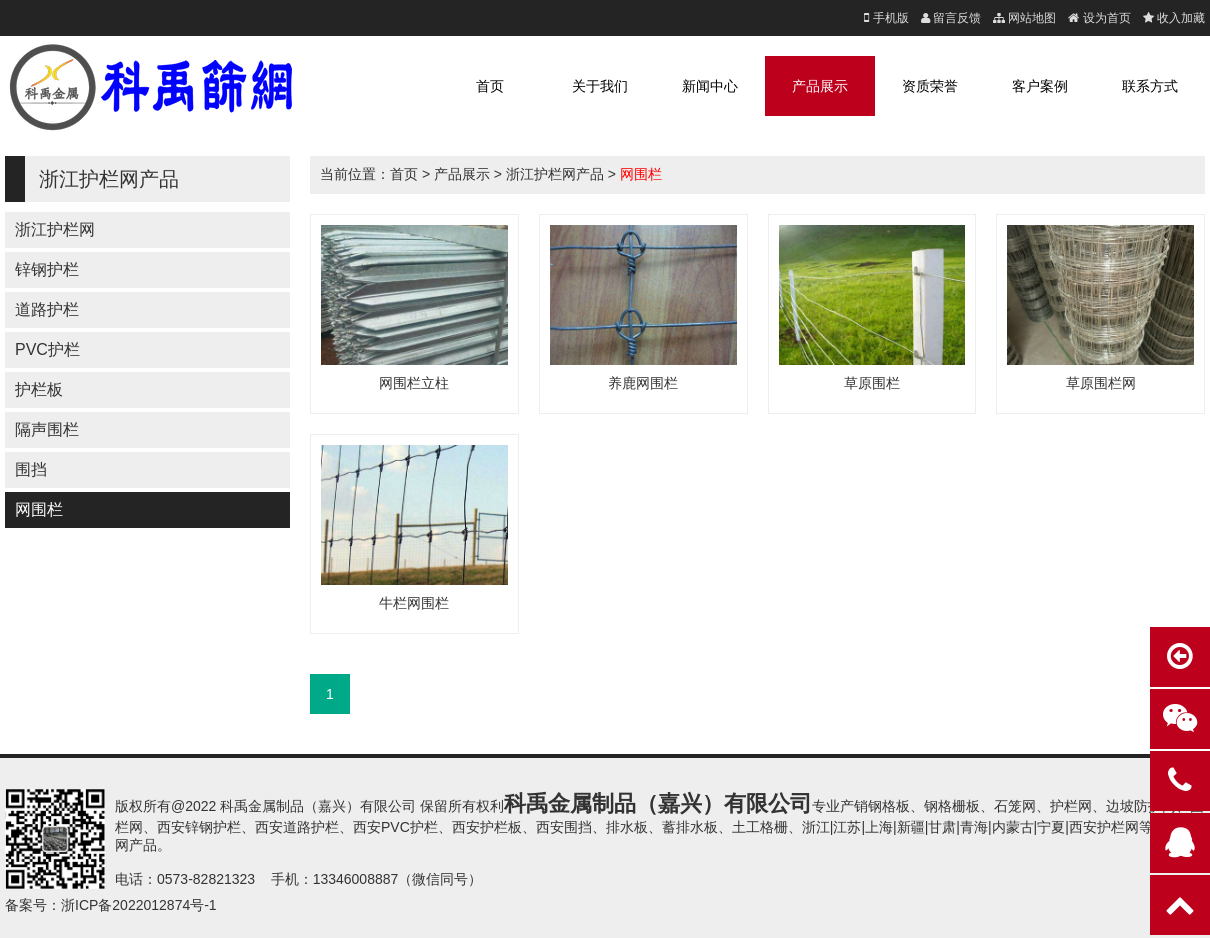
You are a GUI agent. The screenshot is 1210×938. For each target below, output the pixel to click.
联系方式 (1150, 86)
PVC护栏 (47, 349)
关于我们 (600, 86)
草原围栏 (872, 383)
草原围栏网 (1101, 383)
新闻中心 (710, 86)
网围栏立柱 (414, 383)
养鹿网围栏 (643, 383)
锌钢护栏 (47, 269)
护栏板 (39, 389)
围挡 (31, 469)
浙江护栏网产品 (555, 174)
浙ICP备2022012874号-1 (139, 905)
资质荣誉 (930, 86)
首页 (490, 86)
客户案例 (1040, 86)
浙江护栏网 (55, 229)
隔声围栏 (47, 429)
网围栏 (39, 509)
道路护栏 (47, 309)
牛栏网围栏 (414, 603)
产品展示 (820, 86)
